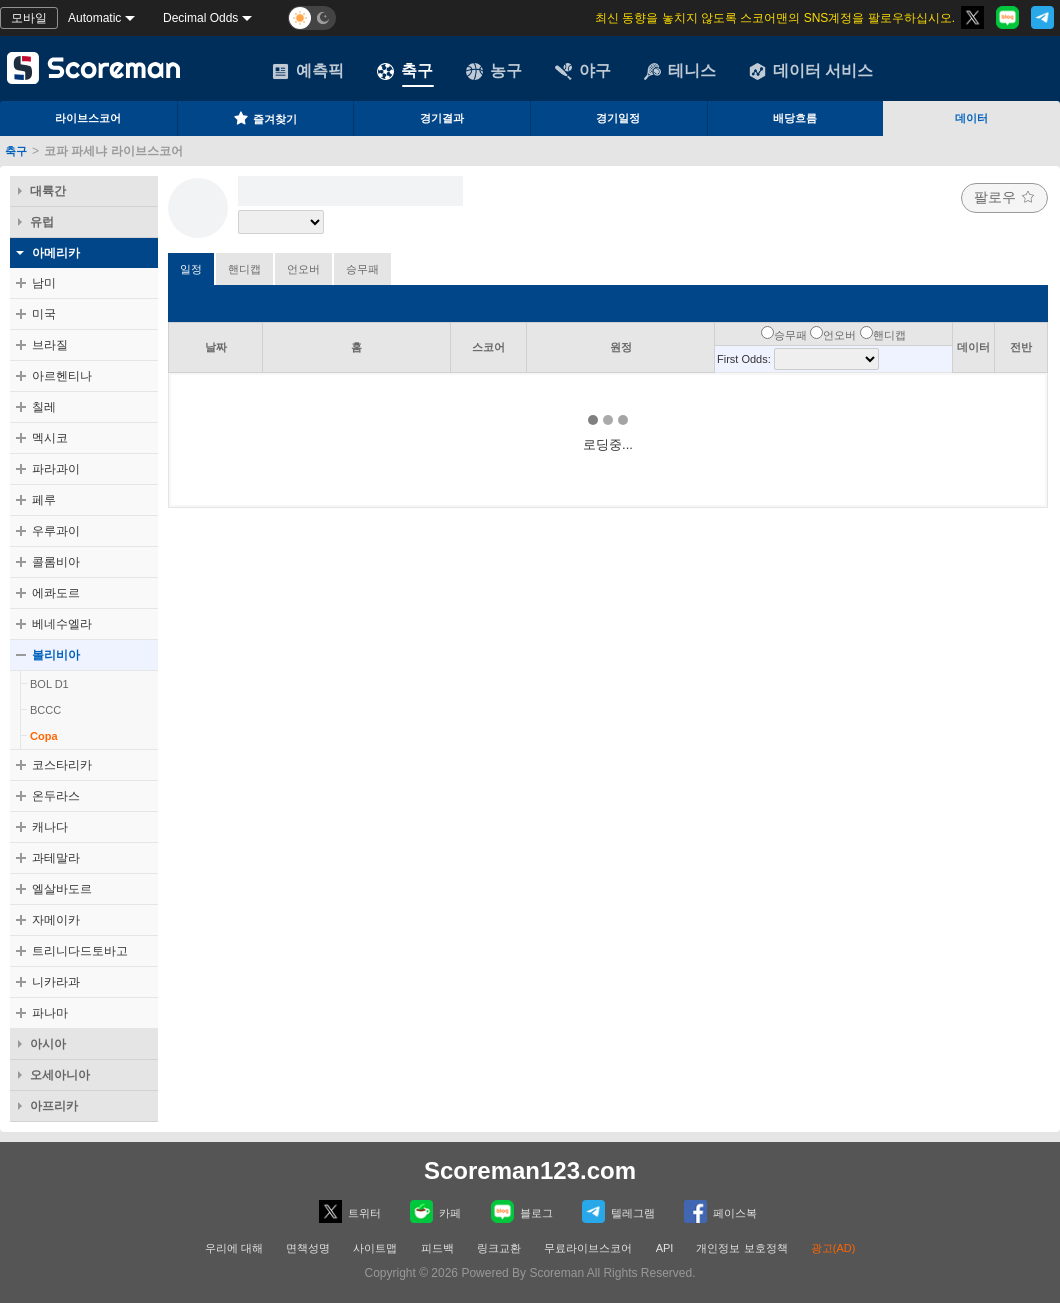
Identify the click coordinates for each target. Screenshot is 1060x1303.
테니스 (680, 71)
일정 (191, 269)
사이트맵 (375, 1248)
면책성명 (308, 1248)
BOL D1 (49, 684)
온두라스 (56, 796)
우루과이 (56, 531)
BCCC (45, 710)
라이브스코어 (88, 118)
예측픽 (308, 71)
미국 (44, 314)
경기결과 (442, 118)
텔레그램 (618, 1211)
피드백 (437, 1248)
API (666, 1248)
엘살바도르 (62, 889)
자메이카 (56, 920)
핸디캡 (244, 269)
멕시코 (50, 438)
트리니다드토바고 (80, 951)
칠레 (44, 407)
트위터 (350, 1211)
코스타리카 (62, 765)
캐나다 (50, 827)
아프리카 (54, 1106)
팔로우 (1004, 197)
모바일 (29, 18)
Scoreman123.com (530, 1170)
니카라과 (56, 982)
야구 (583, 71)
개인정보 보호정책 (741, 1248)
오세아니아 (60, 1075)
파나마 (50, 1013)
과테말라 (56, 858)
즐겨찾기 (265, 118)
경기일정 (618, 118)
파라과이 (56, 469)
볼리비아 (56, 655)
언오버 (303, 269)
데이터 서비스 (811, 71)
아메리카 (56, 253)
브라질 (50, 345)
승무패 (362, 269)
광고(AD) (833, 1248)
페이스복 (720, 1211)
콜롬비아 (56, 562)
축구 (405, 71)
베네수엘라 (62, 624)
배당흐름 (795, 118)
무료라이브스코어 (588, 1248)
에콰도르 (56, 593)
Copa (44, 736)
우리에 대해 (234, 1248)
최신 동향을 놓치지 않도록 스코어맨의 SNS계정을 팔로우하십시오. (775, 18)
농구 (494, 71)
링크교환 (499, 1248)
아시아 (48, 1044)
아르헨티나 (62, 376)
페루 (44, 500)
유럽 (42, 222)
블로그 (522, 1211)
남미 (44, 283)
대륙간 (48, 191)
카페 (435, 1211)
